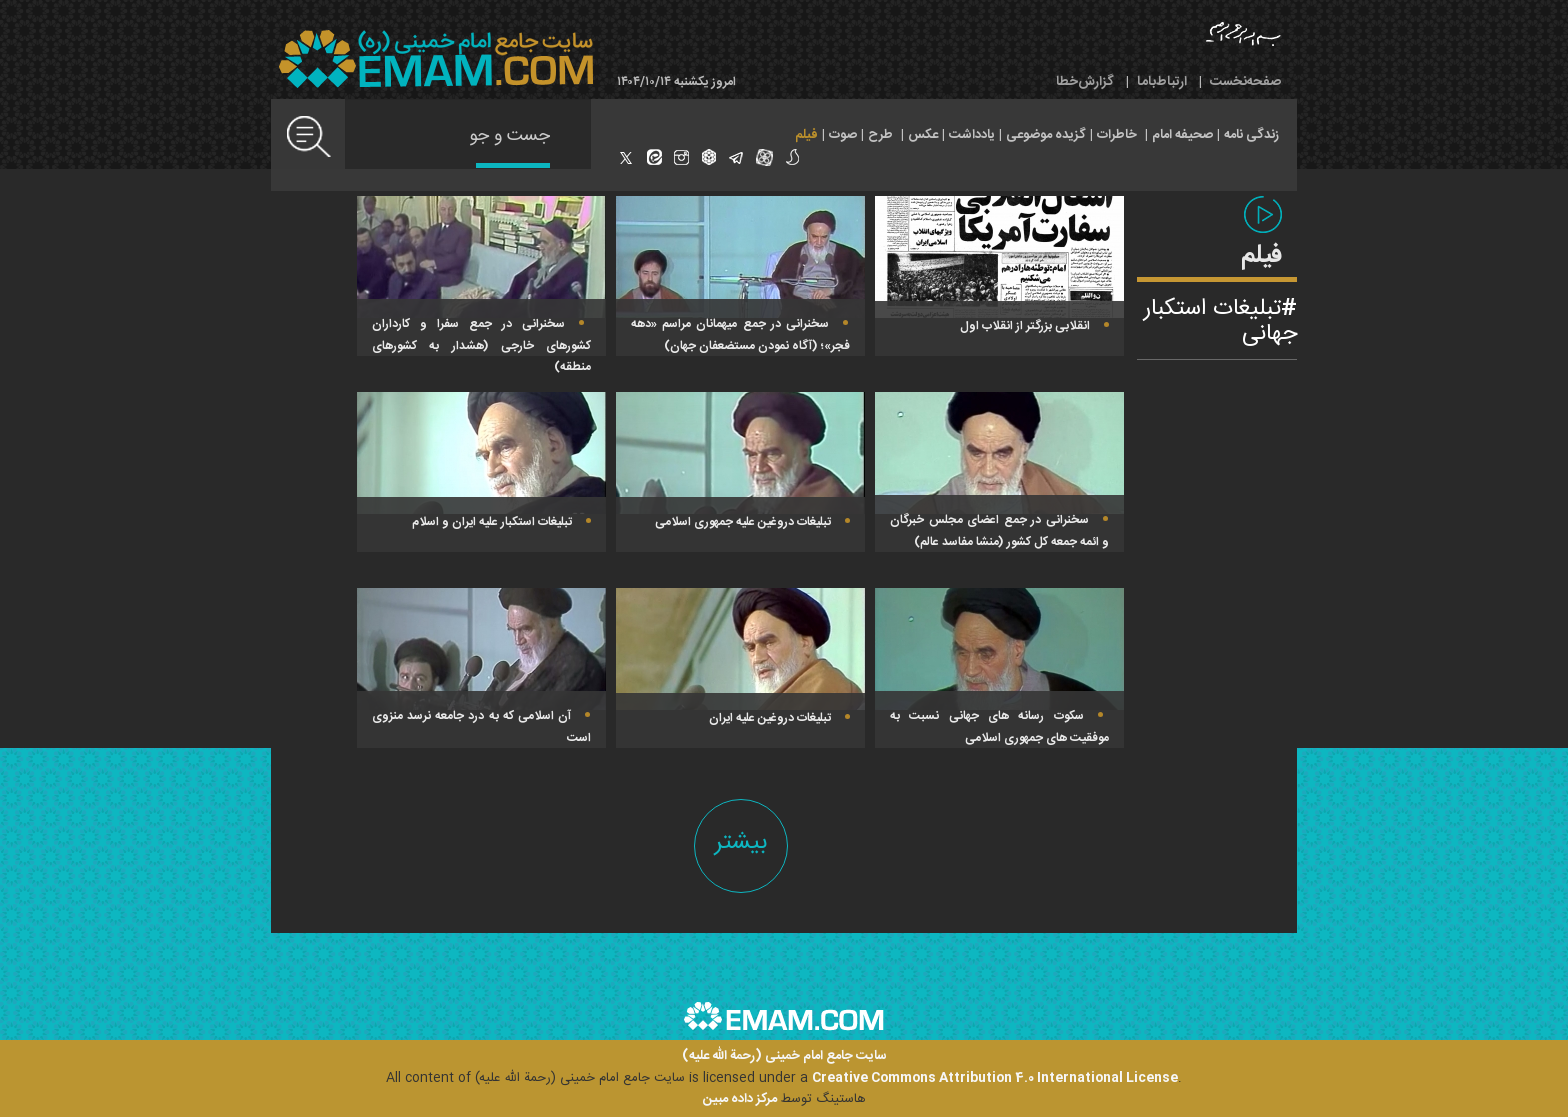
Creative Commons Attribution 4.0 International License (995, 1078)
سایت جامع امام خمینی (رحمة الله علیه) (784, 1056)
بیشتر (741, 842)
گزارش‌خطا (1085, 82)
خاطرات (1117, 135)
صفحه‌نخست (1245, 82)
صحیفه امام (1182, 135)
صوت (843, 135)
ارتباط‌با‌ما (1162, 82)
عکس (923, 135)
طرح (880, 135)
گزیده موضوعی (1046, 135)
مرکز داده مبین (740, 1099)
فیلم (806, 135)
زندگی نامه (1251, 135)
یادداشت (972, 135)
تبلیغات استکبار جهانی (1220, 321)
